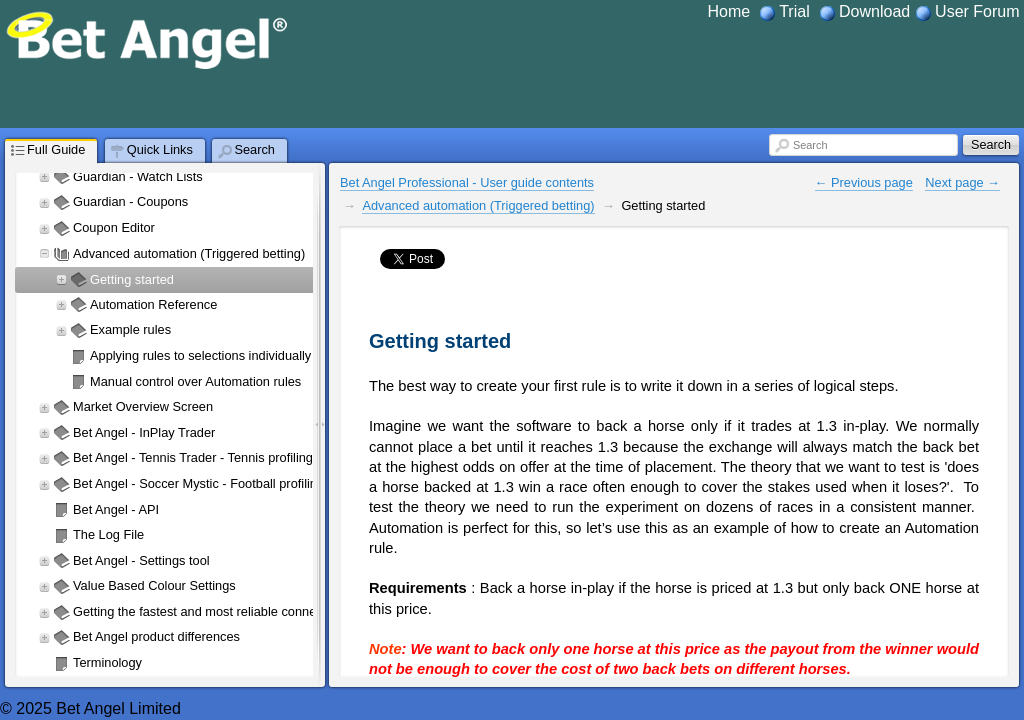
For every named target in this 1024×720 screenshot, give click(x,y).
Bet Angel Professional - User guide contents (467, 182)
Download (874, 11)
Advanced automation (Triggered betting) (478, 205)
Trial (794, 11)
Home (729, 11)
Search (810, 145)
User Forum (977, 11)
